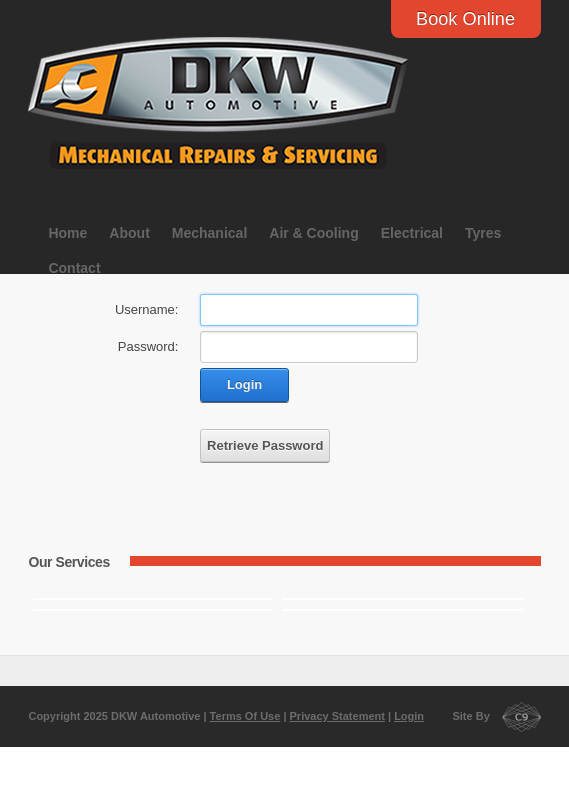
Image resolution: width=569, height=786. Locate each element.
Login (244, 384)
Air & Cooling (313, 233)
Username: (147, 309)
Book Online (465, 19)
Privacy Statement (337, 716)
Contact (74, 268)
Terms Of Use (245, 716)
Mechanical (209, 233)
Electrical (412, 233)
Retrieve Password (265, 445)
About (129, 233)
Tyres (483, 233)
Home (67, 233)
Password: (148, 346)
